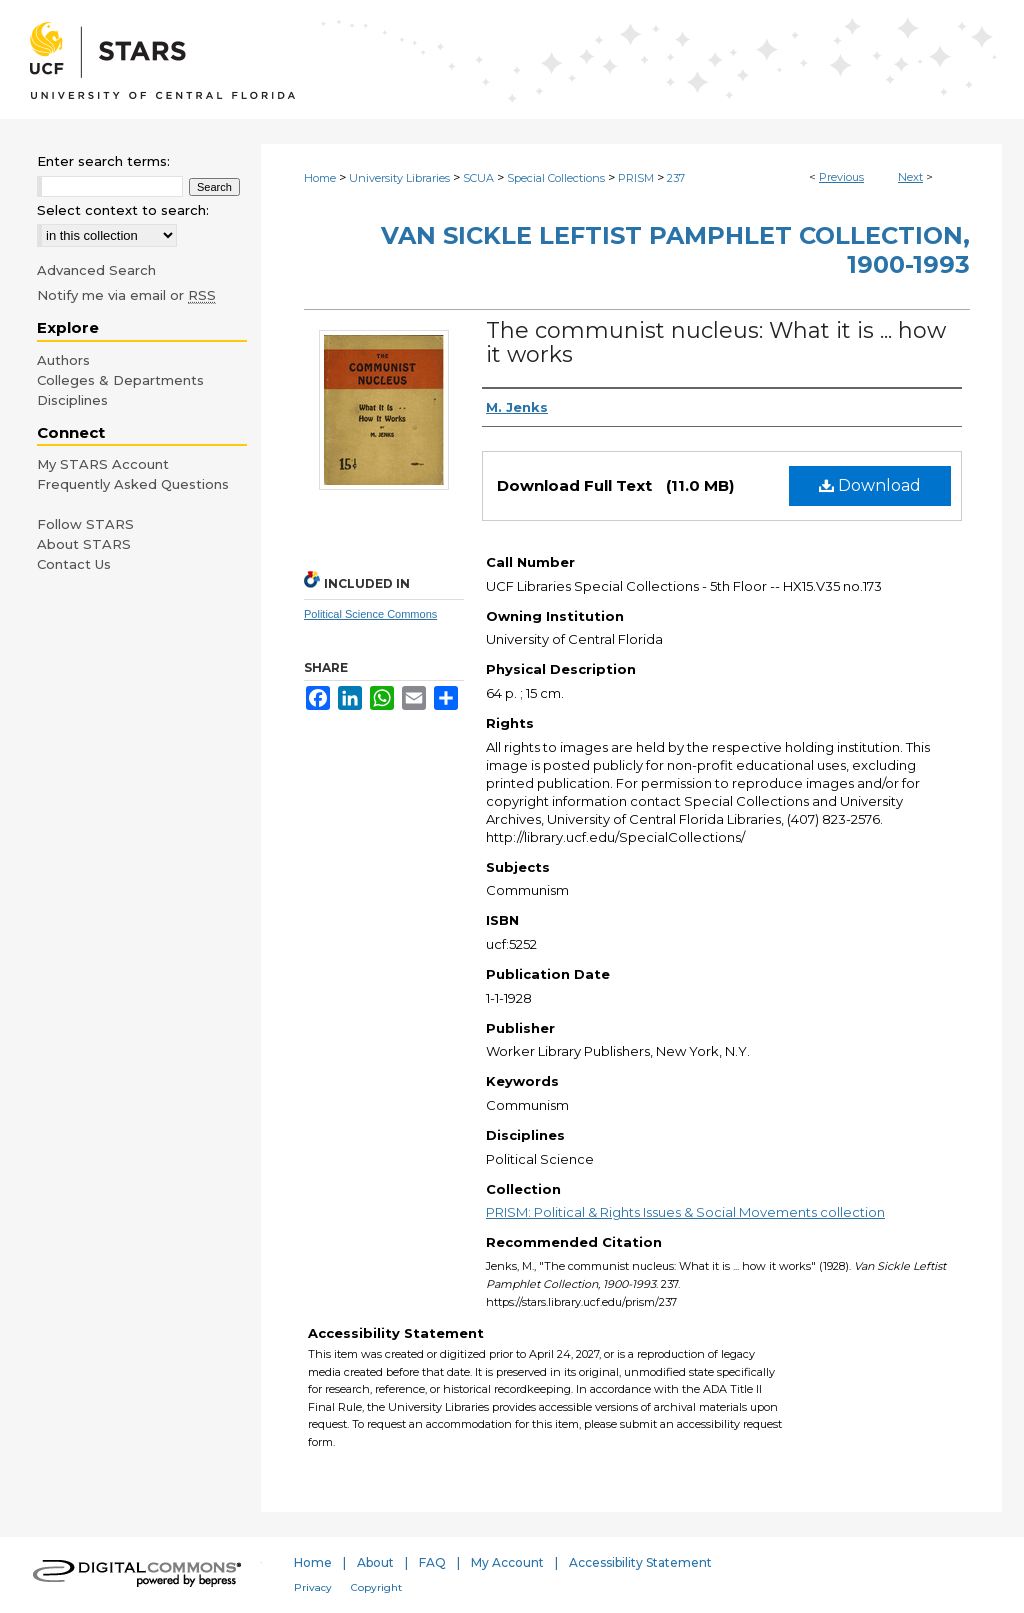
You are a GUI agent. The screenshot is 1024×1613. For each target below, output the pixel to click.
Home (320, 178)
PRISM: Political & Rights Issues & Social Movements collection (685, 1212)
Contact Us (74, 564)
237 (676, 178)
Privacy (313, 1587)
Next (910, 177)
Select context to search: (123, 210)
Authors (63, 360)
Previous (841, 177)
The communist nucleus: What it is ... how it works (716, 342)
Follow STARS (85, 524)
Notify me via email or (126, 295)
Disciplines (72, 400)
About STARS (84, 544)
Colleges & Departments (120, 380)
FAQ (432, 1562)
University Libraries (399, 178)
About (375, 1562)
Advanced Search (96, 270)
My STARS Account (103, 464)
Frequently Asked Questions (133, 484)
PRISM (636, 178)
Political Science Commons (370, 614)
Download (870, 485)
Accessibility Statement (640, 1562)
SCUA (478, 178)
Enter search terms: (103, 161)
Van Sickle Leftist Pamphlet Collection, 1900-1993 (675, 250)
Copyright (376, 1587)
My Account (507, 1562)
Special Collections (556, 178)
